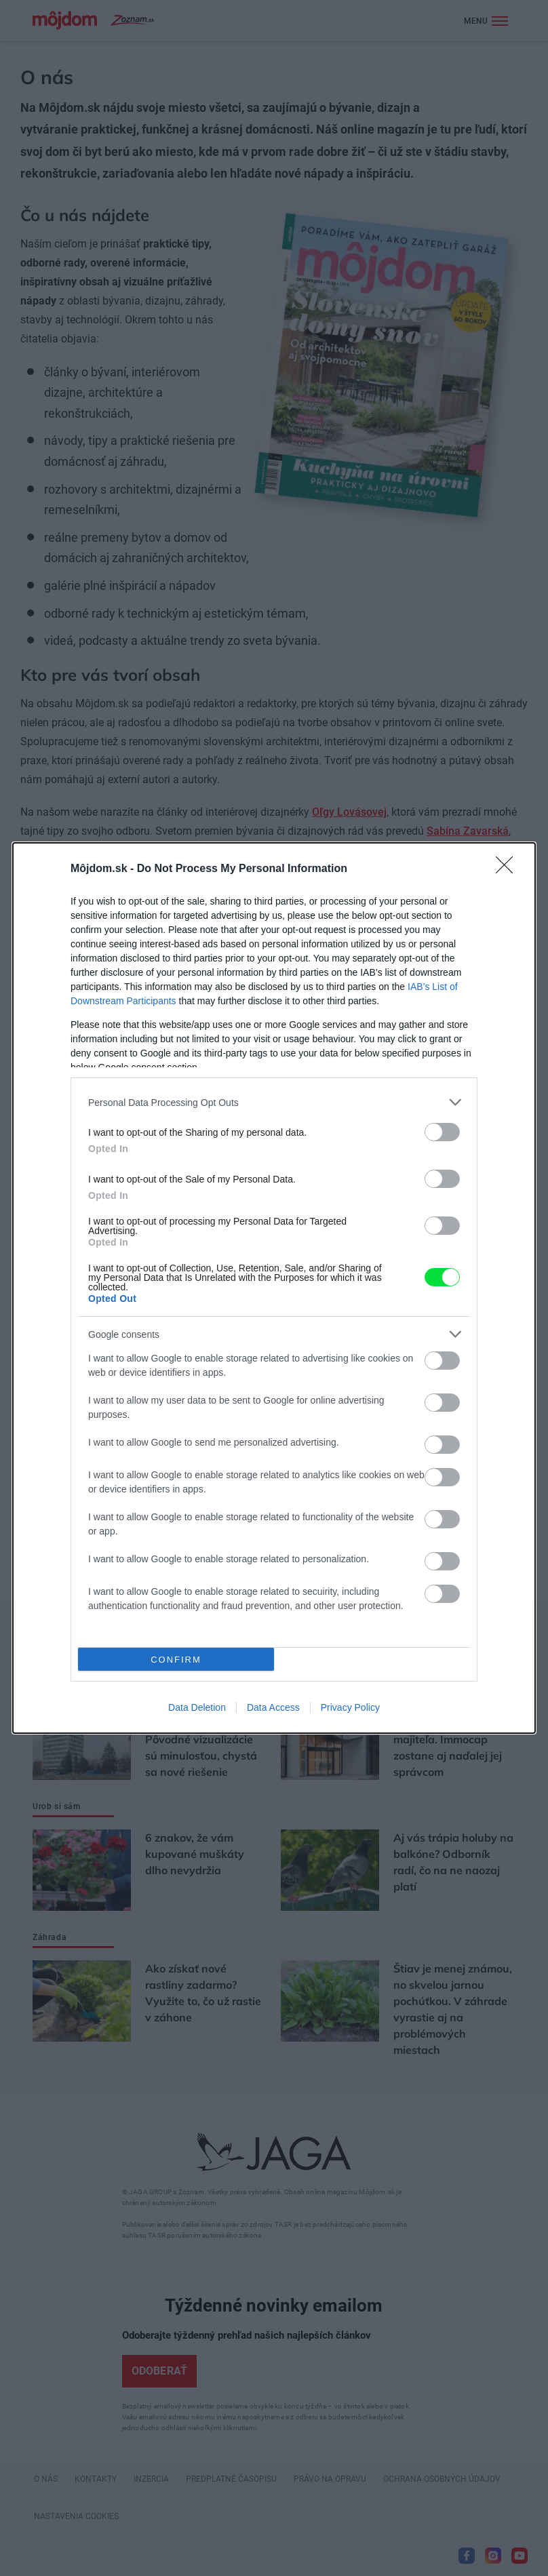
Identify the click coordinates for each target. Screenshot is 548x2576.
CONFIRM (176, 1659)
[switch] (442, 1132)
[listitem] (274, 1102)
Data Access (273, 1707)
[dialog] (274, 1288)
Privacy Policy (350, 1707)
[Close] (509, 869)
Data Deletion (197, 1707)
